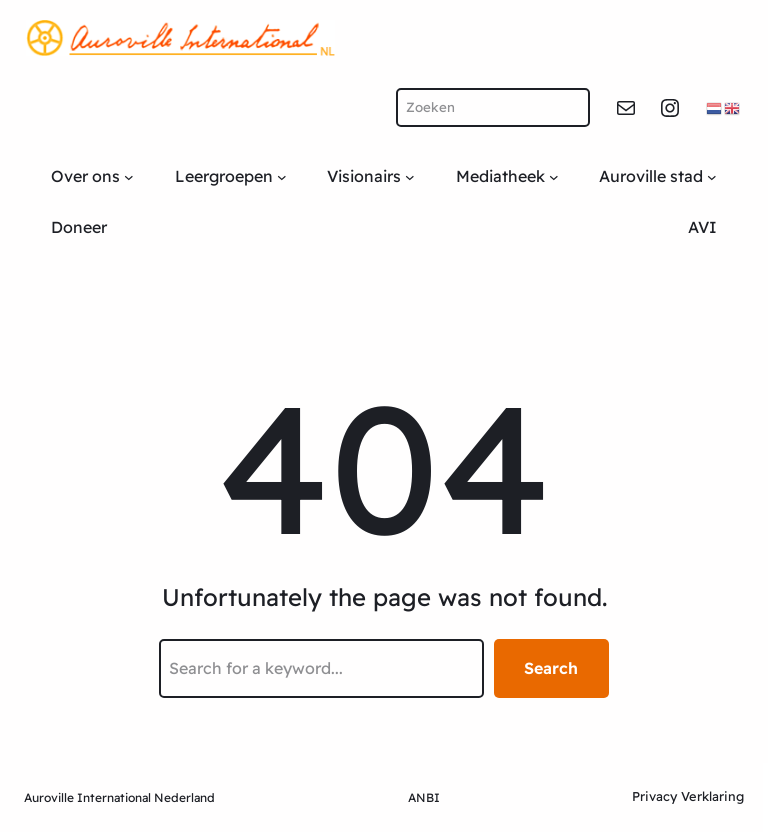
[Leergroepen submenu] (282, 177)
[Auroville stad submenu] (712, 177)
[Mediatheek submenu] (554, 177)
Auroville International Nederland (119, 797)
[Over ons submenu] (129, 177)
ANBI (424, 797)
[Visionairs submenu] (410, 177)
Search (551, 668)
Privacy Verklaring (688, 796)
